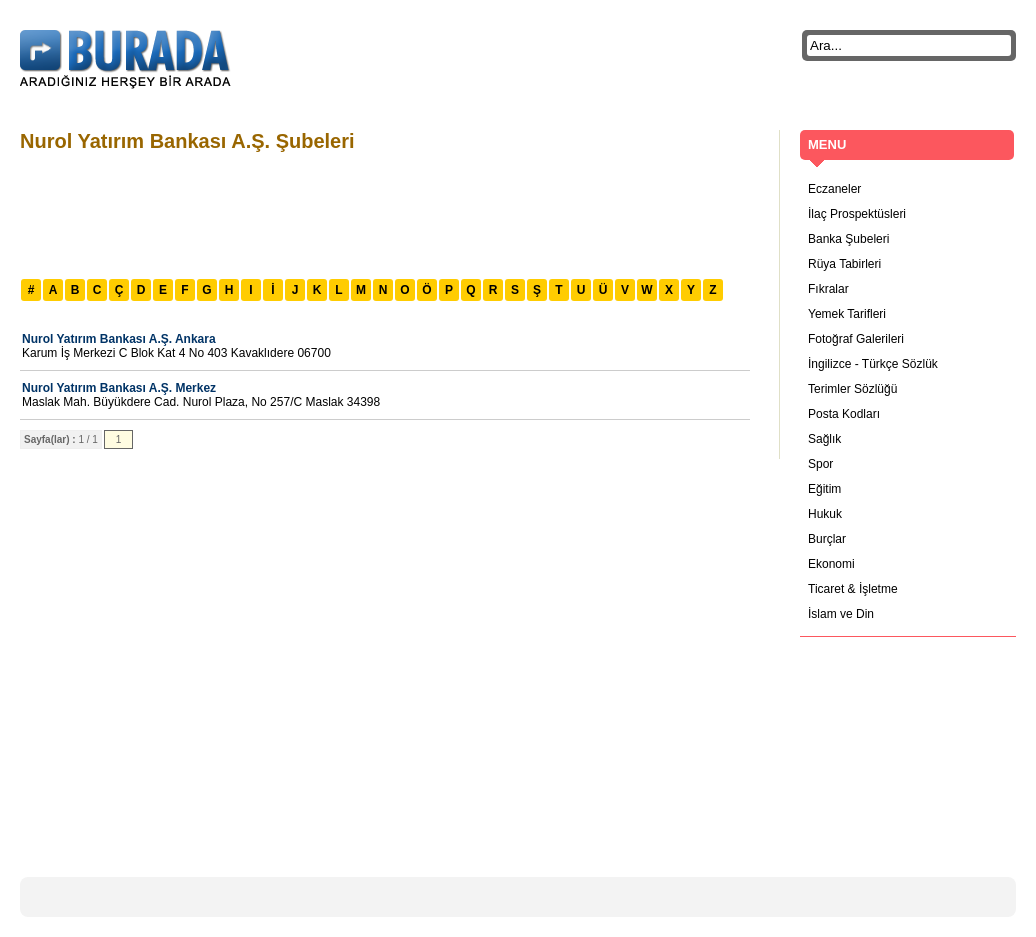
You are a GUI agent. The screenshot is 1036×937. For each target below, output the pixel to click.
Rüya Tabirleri (844, 264)
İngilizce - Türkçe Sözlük (873, 364)
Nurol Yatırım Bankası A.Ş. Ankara (119, 339)
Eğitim (824, 489)
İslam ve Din (841, 614)
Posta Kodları (844, 414)
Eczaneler (834, 189)
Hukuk (825, 514)
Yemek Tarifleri (847, 314)
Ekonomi (831, 564)
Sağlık (824, 439)
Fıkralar (828, 289)
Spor (820, 464)
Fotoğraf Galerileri (856, 339)
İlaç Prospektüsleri (857, 214)
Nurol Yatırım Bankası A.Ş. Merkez (119, 388)
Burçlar (827, 539)
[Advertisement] (384, 213)
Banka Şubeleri (848, 239)
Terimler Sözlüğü (852, 389)
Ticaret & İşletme (853, 589)
